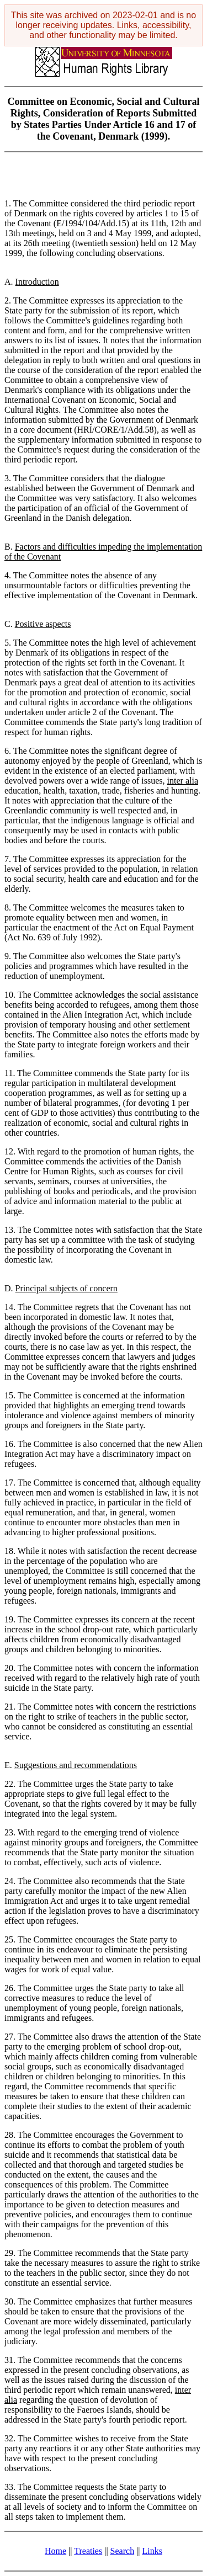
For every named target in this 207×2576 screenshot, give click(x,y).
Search (122, 2551)
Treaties (88, 2551)
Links (152, 2551)
